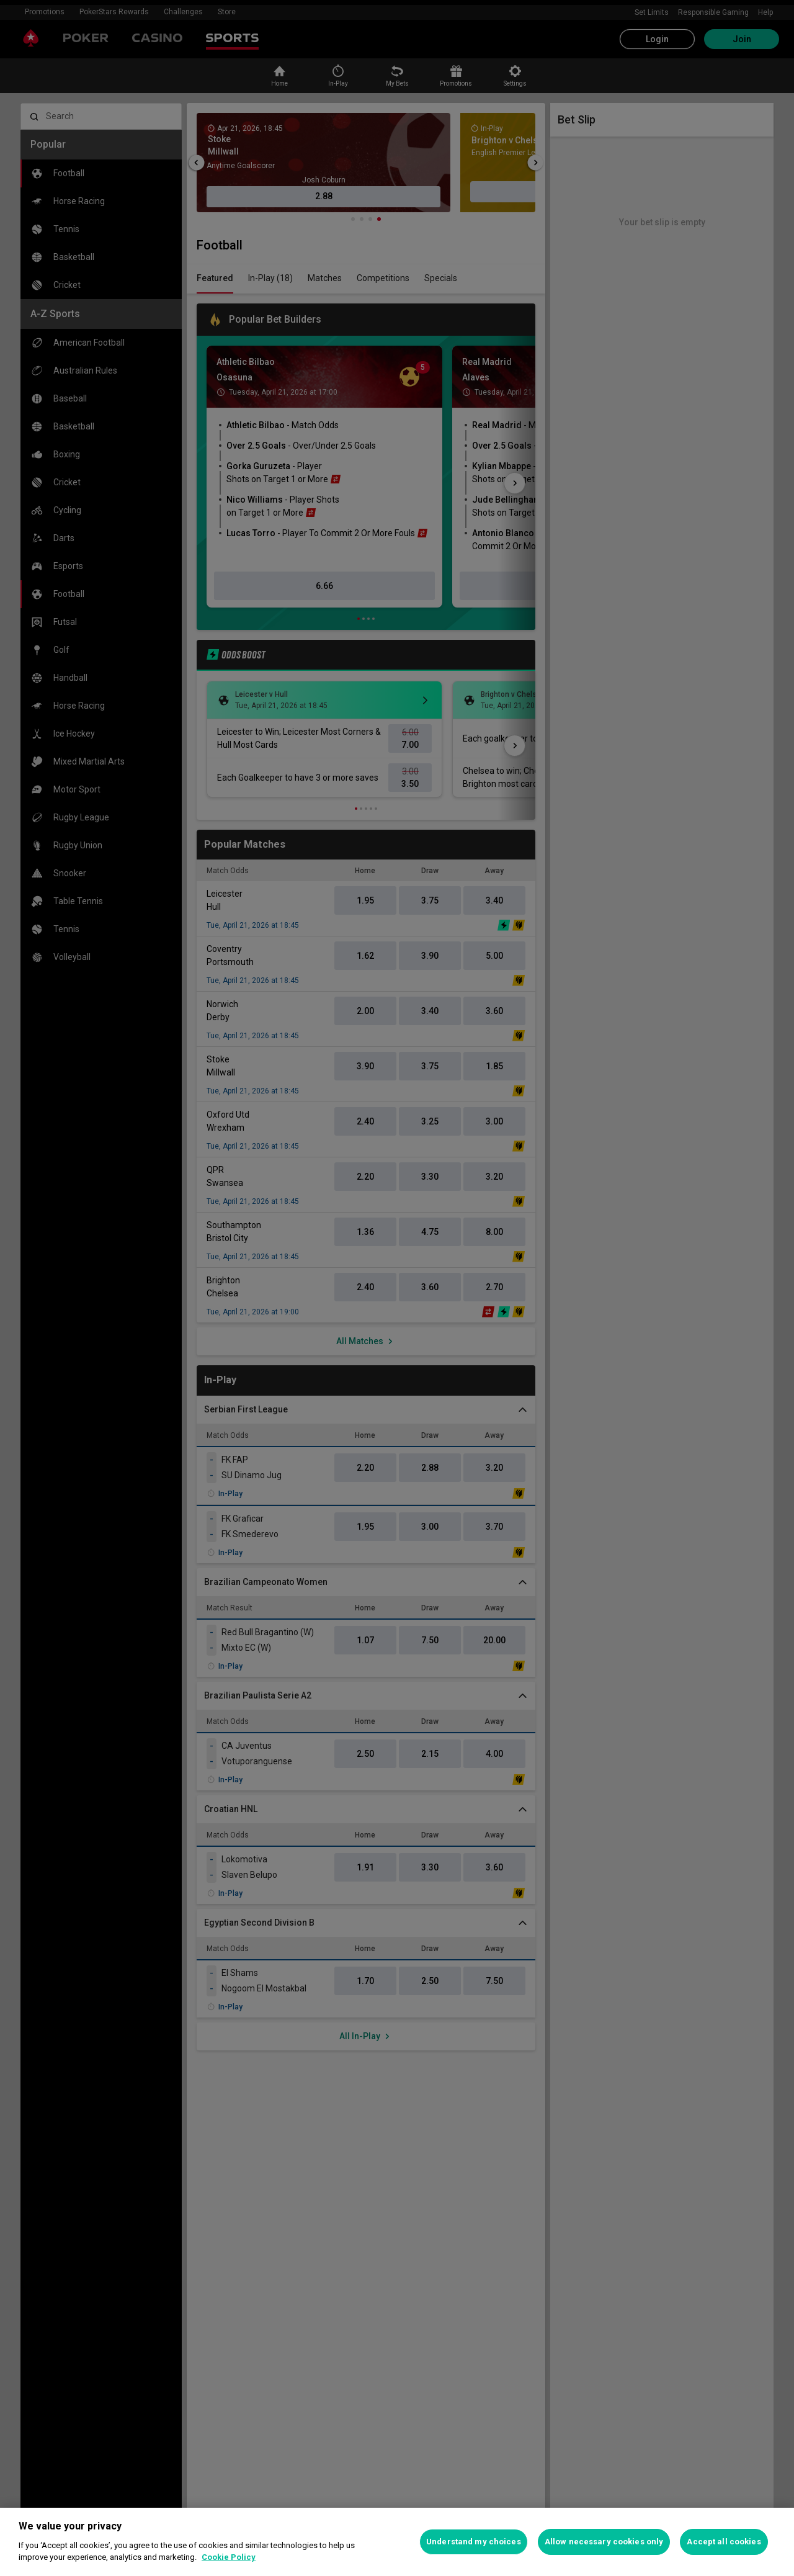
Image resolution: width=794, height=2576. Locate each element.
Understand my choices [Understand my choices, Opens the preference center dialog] (473, 2541)
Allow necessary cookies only (604, 2541)
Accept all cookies (724, 2541)
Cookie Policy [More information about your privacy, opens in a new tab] (229, 2557)
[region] (397, 2542)
